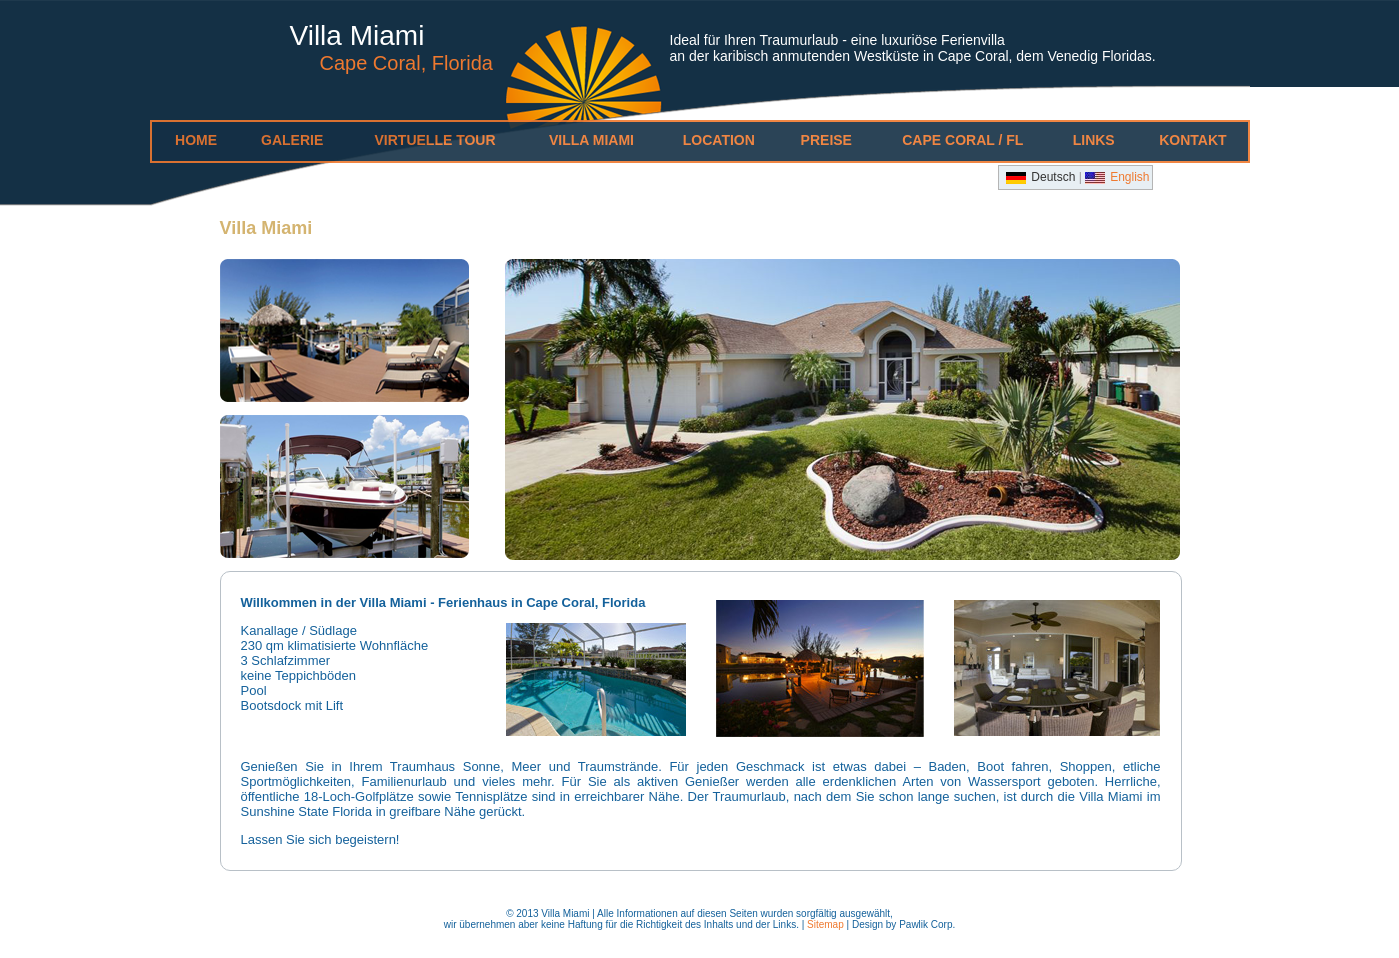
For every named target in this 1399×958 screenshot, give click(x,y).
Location (719, 140)
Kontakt (1192, 140)
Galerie (292, 140)
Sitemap (825, 924)
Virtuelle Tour (435, 140)
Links (1094, 140)
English (1129, 177)
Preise (826, 140)
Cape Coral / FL (962, 140)
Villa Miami (591, 140)
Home (196, 140)
